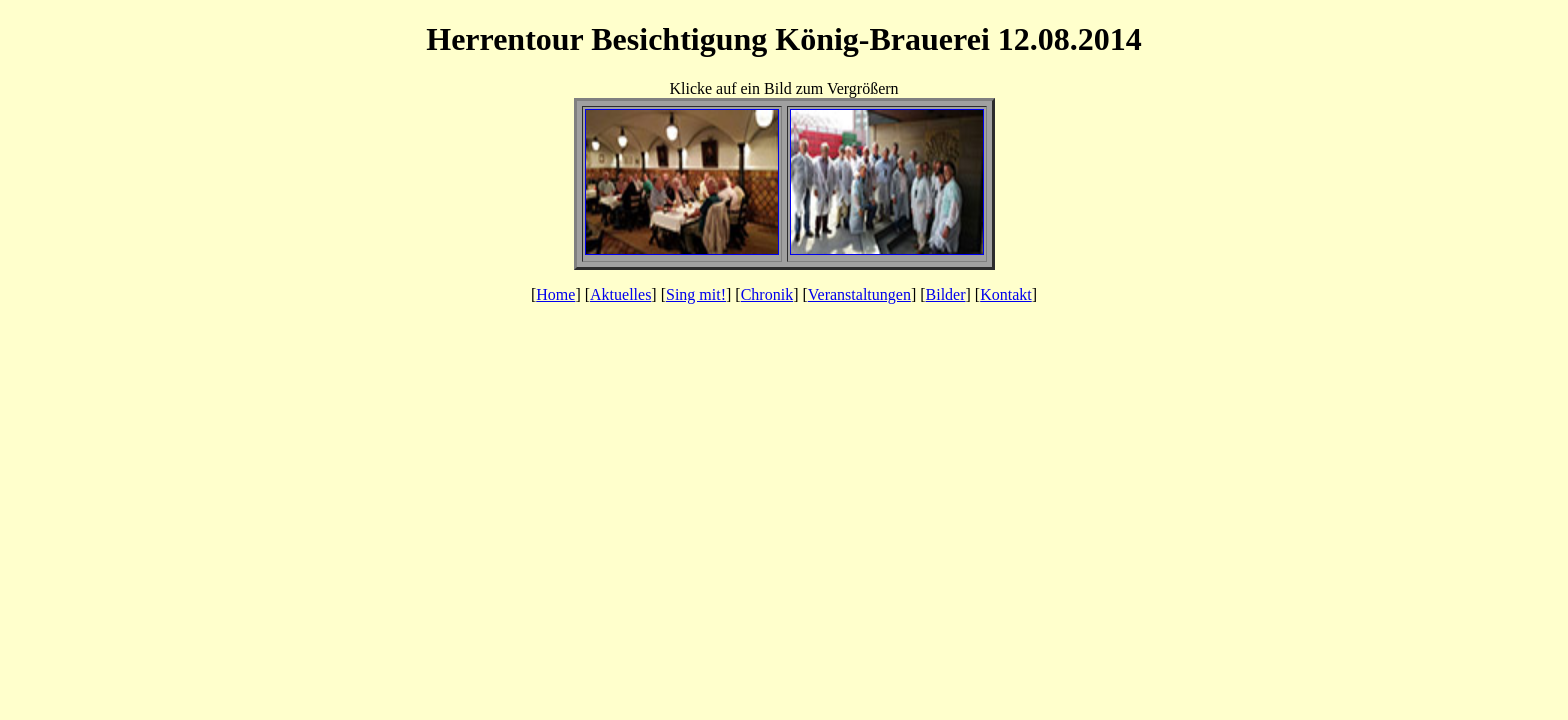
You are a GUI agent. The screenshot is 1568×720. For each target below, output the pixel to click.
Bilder (946, 294)
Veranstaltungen (859, 294)
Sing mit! (696, 294)
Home (555, 294)
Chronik (767, 294)
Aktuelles (620, 294)
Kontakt (1006, 294)
